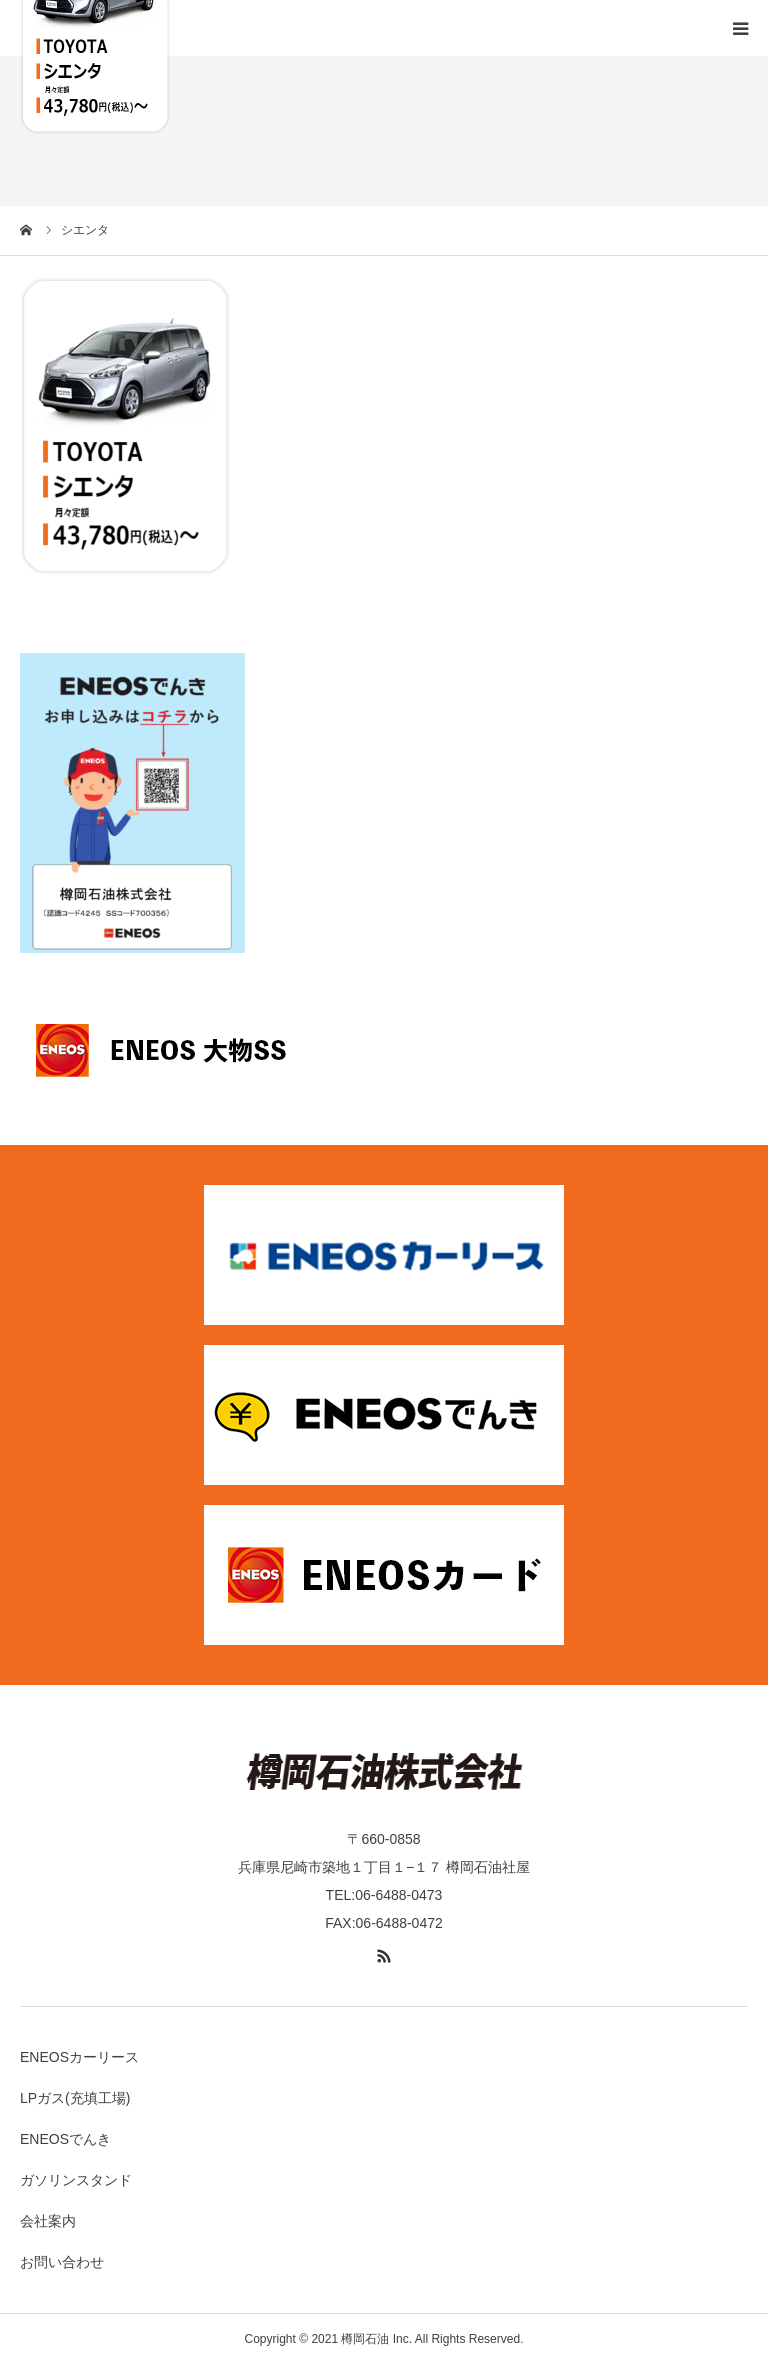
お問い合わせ (62, 2262)
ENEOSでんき (65, 2139)
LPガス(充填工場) (75, 2098)
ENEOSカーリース (79, 2057)
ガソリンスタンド (76, 2180)
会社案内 (48, 2221)
